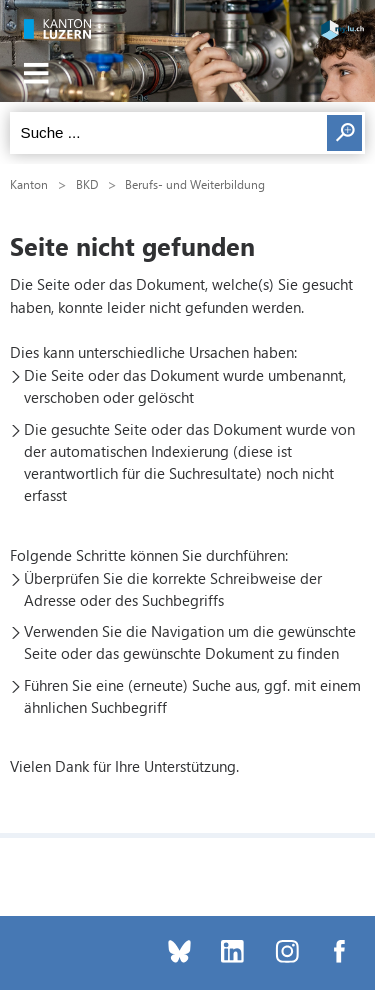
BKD (87, 184)
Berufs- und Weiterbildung (195, 184)
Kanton (29, 184)
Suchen (344, 133)
